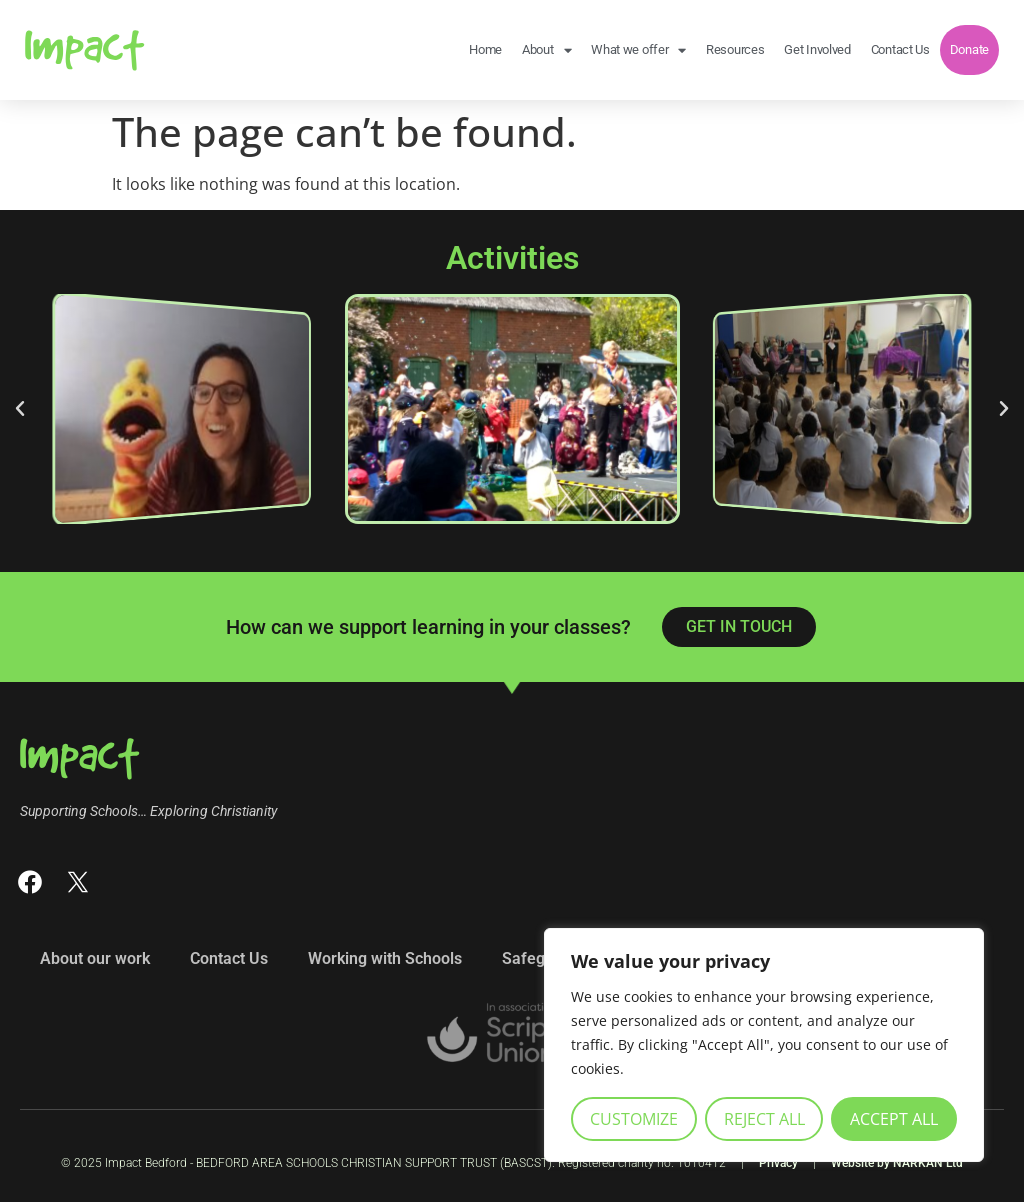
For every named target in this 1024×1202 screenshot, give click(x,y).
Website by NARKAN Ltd (897, 1163)
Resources (735, 49)
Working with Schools (385, 958)
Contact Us (900, 49)
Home (485, 49)
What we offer (638, 50)
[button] (20, 409)
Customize (634, 1119)
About (546, 50)
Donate (969, 49)
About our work (95, 958)
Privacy (778, 1163)
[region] (764, 1045)
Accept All (894, 1119)
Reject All (764, 1119)
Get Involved (817, 49)
